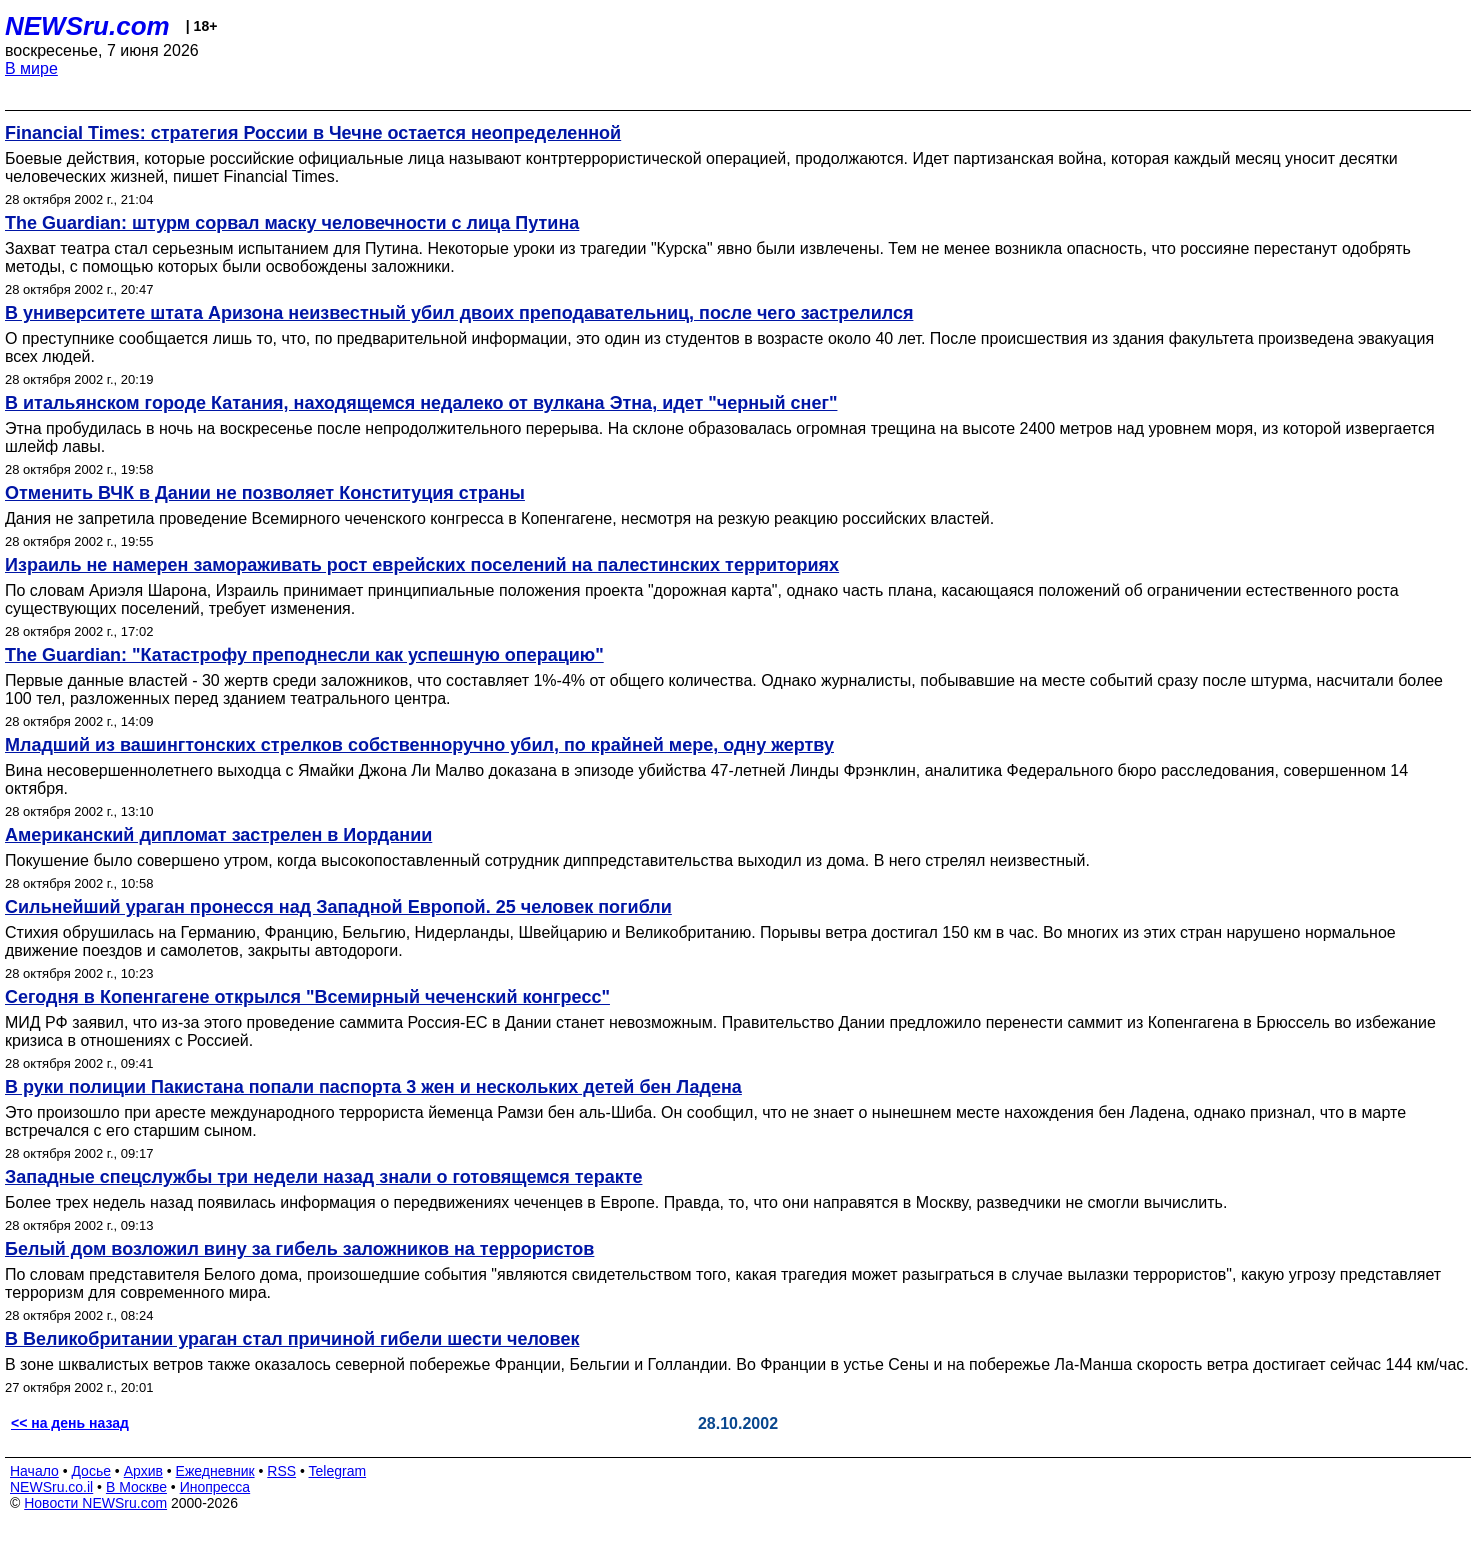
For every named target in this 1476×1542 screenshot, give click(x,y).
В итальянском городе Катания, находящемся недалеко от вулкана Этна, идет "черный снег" (421, 403)
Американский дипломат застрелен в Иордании (218, 835)
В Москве (136, 1487)
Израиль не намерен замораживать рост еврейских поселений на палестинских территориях (422, 565)
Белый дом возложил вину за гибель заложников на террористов (299, 1249)
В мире (31, 68)
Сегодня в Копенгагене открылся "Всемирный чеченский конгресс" (307, 997)
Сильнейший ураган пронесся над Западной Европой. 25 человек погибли (338, 907)
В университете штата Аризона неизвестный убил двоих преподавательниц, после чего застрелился (459, 313)
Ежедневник (215, 1471)
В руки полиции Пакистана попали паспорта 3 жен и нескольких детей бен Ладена (373, 1087)
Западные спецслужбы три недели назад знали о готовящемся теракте (323, 1177)
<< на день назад (70, 1423)
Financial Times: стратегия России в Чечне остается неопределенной (313, 133)
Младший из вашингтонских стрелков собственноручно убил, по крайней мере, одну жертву (419, 745)
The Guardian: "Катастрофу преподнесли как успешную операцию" (304, 655)
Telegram (338, 1471)
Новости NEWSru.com (95, 1503)
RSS (281, 1471)
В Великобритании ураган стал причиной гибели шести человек (292, 1339)
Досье (91, 1471)
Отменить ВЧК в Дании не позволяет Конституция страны (265, 493)
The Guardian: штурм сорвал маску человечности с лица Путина (292, 223)
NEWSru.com (87, 26)
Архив (143, 1471)
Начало (34, 1471)
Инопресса (215, 1487)
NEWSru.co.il (51, 1487)
